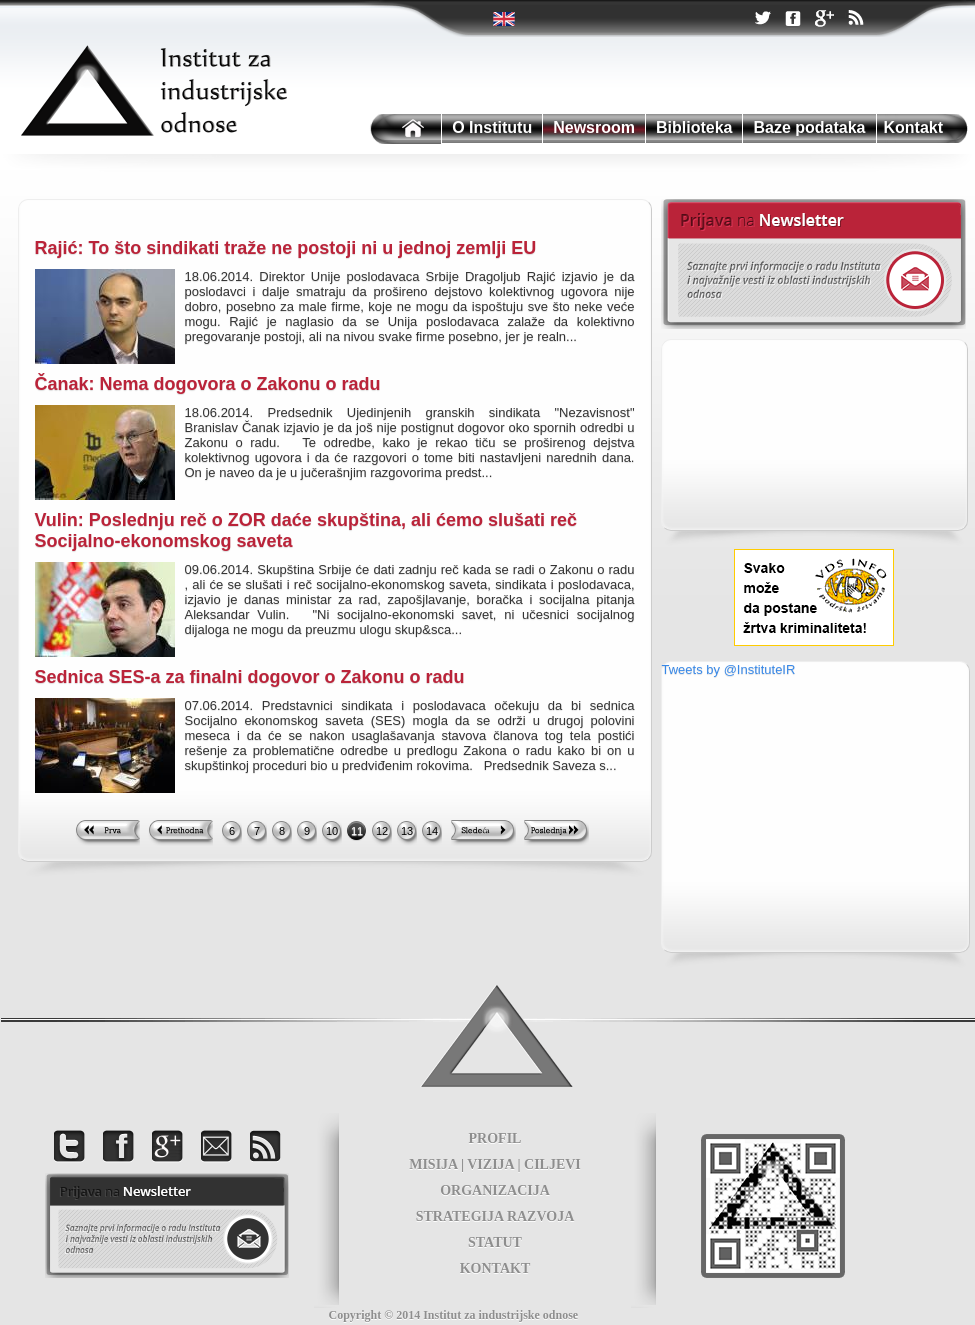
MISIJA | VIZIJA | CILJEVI (495, 1164)
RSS (855, 20)
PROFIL (495, 1138)
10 (332, 831)
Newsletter (813, 264)
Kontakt (914, 127)
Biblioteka (694, 127)
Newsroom (594, 127)
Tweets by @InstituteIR (729, 669)
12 (382, 831)
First (107, 833)
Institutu (404, 129)
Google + (824, 20)
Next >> (483, 833)
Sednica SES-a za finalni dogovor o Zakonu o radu (250, 677)
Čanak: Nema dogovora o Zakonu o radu (208, 384)
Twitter (505, 19)
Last (556, 833)
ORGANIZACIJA (495, 1190)
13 (407, 831)
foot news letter (167, 1225)
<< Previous (180, 833)
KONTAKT (495, 1268)
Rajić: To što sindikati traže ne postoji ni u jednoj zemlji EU (286, 248)
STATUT (495, 1242)
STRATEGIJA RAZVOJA (495, 1216)
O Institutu (492, 127)
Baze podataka (809, 127)
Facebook (793, 19)
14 (432, 831)
